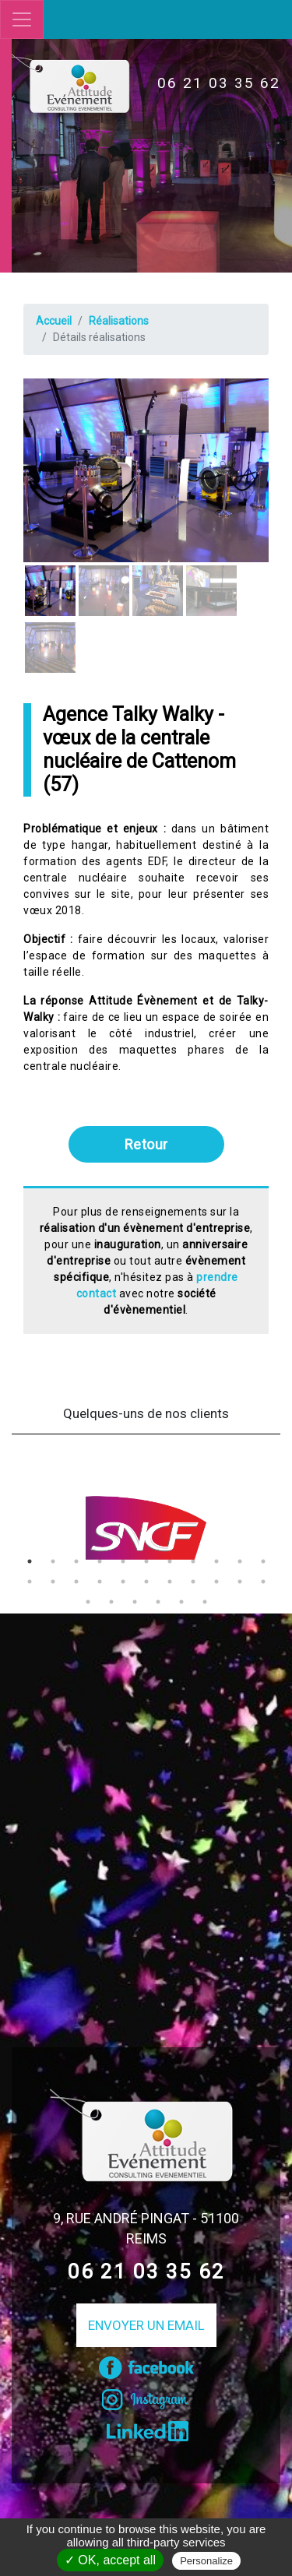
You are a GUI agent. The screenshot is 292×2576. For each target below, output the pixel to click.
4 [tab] (99, 1561)
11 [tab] (263, 1561)
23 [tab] (88, 1602)
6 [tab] (146, 1561)
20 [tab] (216, 1581)
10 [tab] (240, 1561)
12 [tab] (29, 1581)
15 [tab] (99, 1581)
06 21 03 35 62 (218, 83)
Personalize (206, 2561)
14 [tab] (76, 1581)
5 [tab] (123, 1561)
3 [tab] (76, 1561)
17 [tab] (146, 1581)
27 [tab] (181, 1602)
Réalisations (119, 321)
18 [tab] (170, 1581)
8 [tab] (193, 1561)
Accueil (54, 321)
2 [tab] (53, 1561)
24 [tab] (111, 1602)
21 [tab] (240, 1581)
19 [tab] (193, 1581)
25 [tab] (134, 1602)
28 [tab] (205, 1602)
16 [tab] (123, 1581)
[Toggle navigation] (22, 19)
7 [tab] (170, 1561)
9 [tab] (216, 1561)
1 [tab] (29, 1561)
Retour (146, 1144)
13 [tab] (53, 1581)
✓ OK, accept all (110, 2560)
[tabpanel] (146, 1528)
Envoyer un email (146, 2325)
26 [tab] (158, 1602)
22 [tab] (263, 1581)
